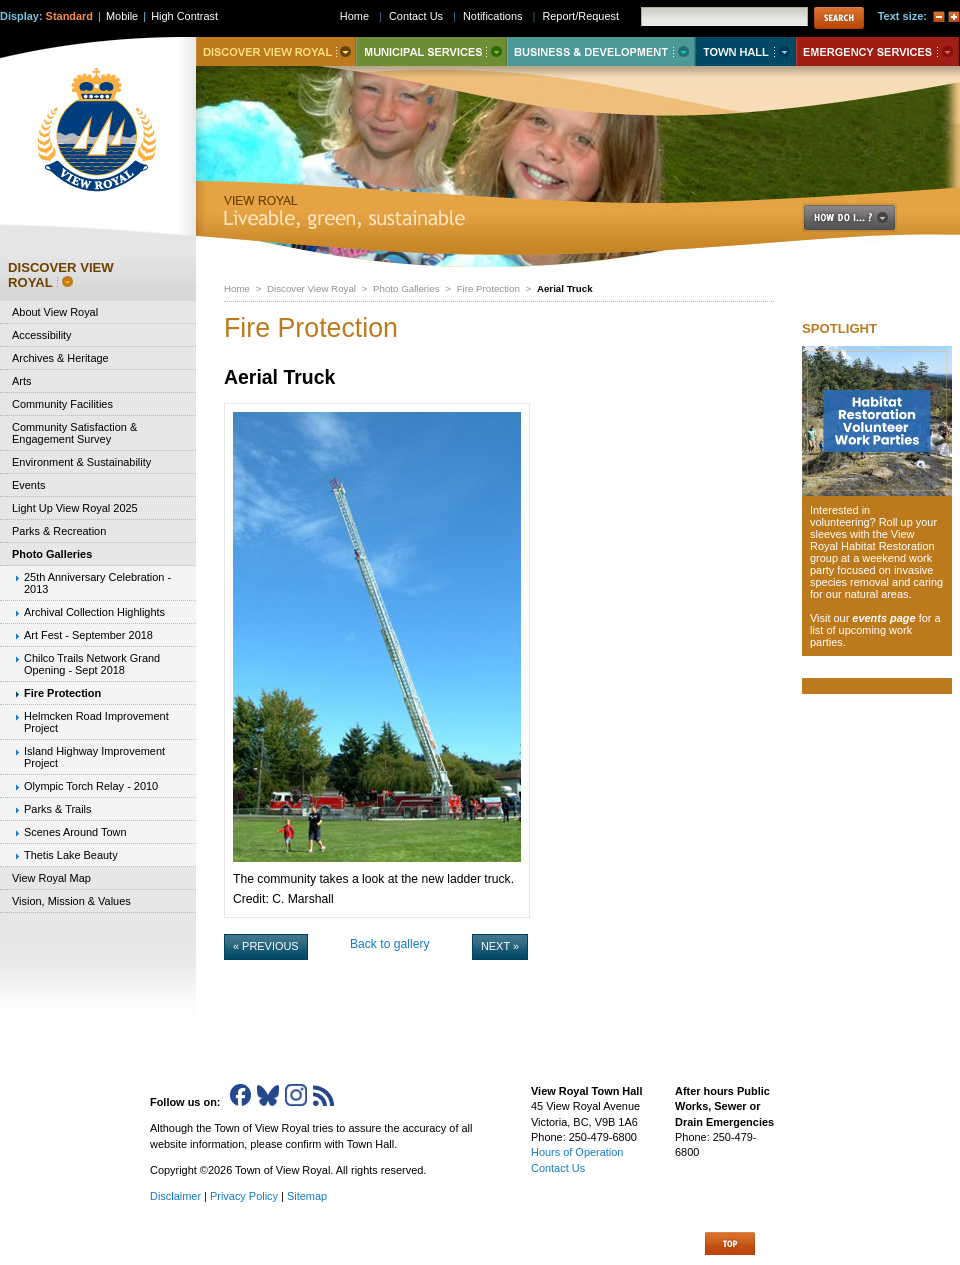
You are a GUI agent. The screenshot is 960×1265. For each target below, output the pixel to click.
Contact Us (416, 16)
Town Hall (745, 51)
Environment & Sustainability (81, 462)
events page (883, 618)
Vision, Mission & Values (71, 901)
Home (237, 288)
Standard (69, 16)
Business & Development (601, 51)
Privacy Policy (244, 1196)
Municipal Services (431, 51)
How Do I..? (861, 217)
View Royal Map (51, 878)
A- (939, 17)
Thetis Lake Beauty (71, 855)
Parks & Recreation (59, 531)
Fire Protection (488, 288)
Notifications (493, 16)
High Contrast (184, 16)
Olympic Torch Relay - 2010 (91, 786)
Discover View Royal (311, 288)
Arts (21, 381)
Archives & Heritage (60, 358)
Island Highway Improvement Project (94, 757)
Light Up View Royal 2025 (75, 508)
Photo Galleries (406, 288)
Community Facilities (62, 404)
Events (28, 485)
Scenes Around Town (75, 832)
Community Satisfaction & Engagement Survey (74, 433)
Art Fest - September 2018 (88, 635)
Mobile (122, 16)
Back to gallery (390, 944)
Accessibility (42, 335)
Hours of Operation (577, 1152)
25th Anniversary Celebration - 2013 (97, 583)
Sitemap (307, 1196)
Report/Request (580, 16)
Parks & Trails (57, 809)
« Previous (266, 946)
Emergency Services (877, 51)
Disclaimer (175, 1196)
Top (730, 1243)
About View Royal (55, 312)
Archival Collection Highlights (94, 612)
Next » (500, 946)
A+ (954, 17)
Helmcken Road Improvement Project (96, 722)
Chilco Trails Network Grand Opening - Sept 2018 (92, 664)
